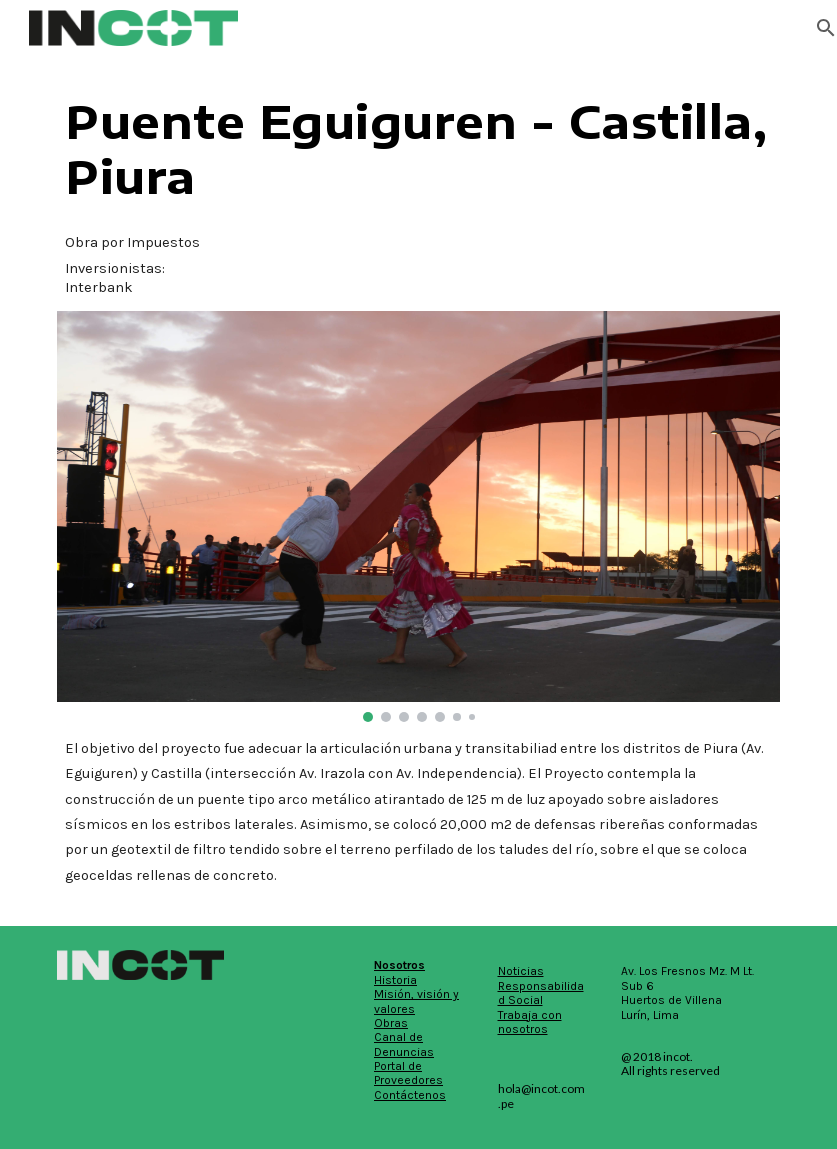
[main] (418, 149)
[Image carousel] (418, 516)
